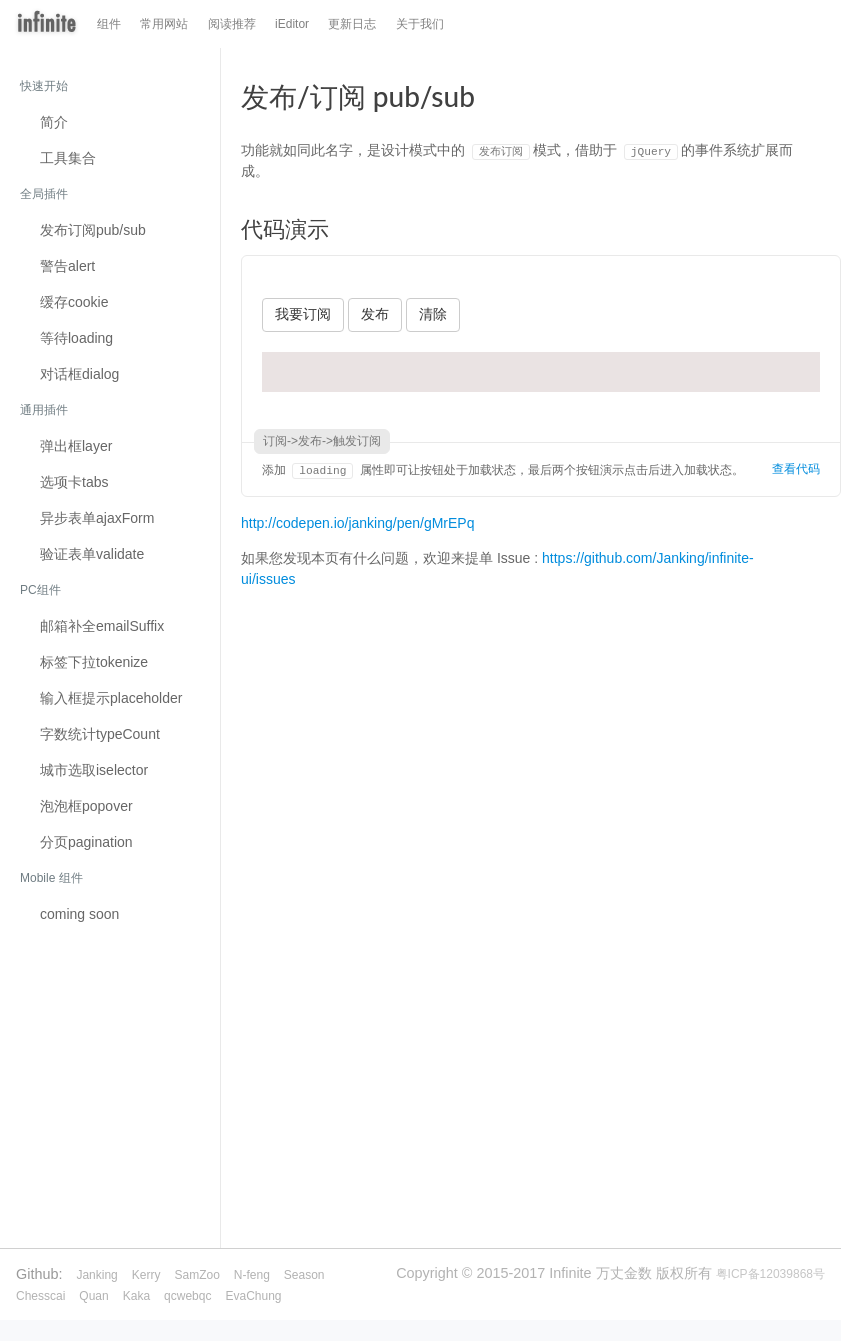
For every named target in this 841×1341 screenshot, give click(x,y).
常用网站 (164, 24)
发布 (375, 314)
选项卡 (74, 482)
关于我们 (420, 24)
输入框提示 (111, 698)
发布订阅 (93, 230)
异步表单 (97, 518)
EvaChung (253, 1296)
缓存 (74, 302)
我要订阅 (303, 314)
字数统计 (100, 734)
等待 (76, 338)
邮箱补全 (102, 626)
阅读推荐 (232, 24)
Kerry (146, 1275)
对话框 (79, 374)
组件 (109, 24)
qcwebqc (187, 1296)
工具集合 (68, 158)
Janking (96, 1275)
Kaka (136, 1296)
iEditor (292, 24)
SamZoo (196, 1275)
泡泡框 (86, 806)
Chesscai (40, 1296)
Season (304, 1275)
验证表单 (92, 554)
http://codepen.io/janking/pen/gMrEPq (358, 523)
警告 (67, 266)
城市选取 (94, 770)
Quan (93, 1296)
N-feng (252, 1275)
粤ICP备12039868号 (770, 1274)
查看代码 (796, 469)
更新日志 (352, 24)
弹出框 (76, 446)
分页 (86, 842)
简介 (54, 122)
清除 (433, 314)
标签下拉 (94, 662)
